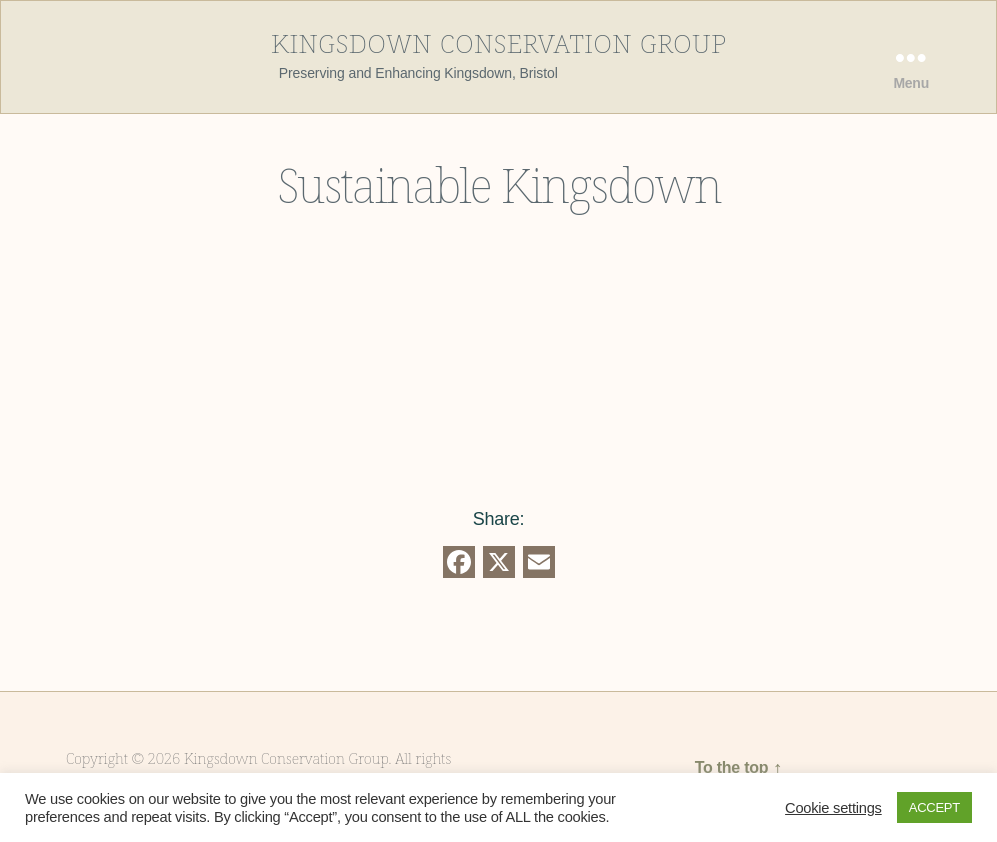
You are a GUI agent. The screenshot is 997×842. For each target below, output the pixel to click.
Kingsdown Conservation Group (499, 41)
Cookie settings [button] (833, 808)
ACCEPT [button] (934, 807)
